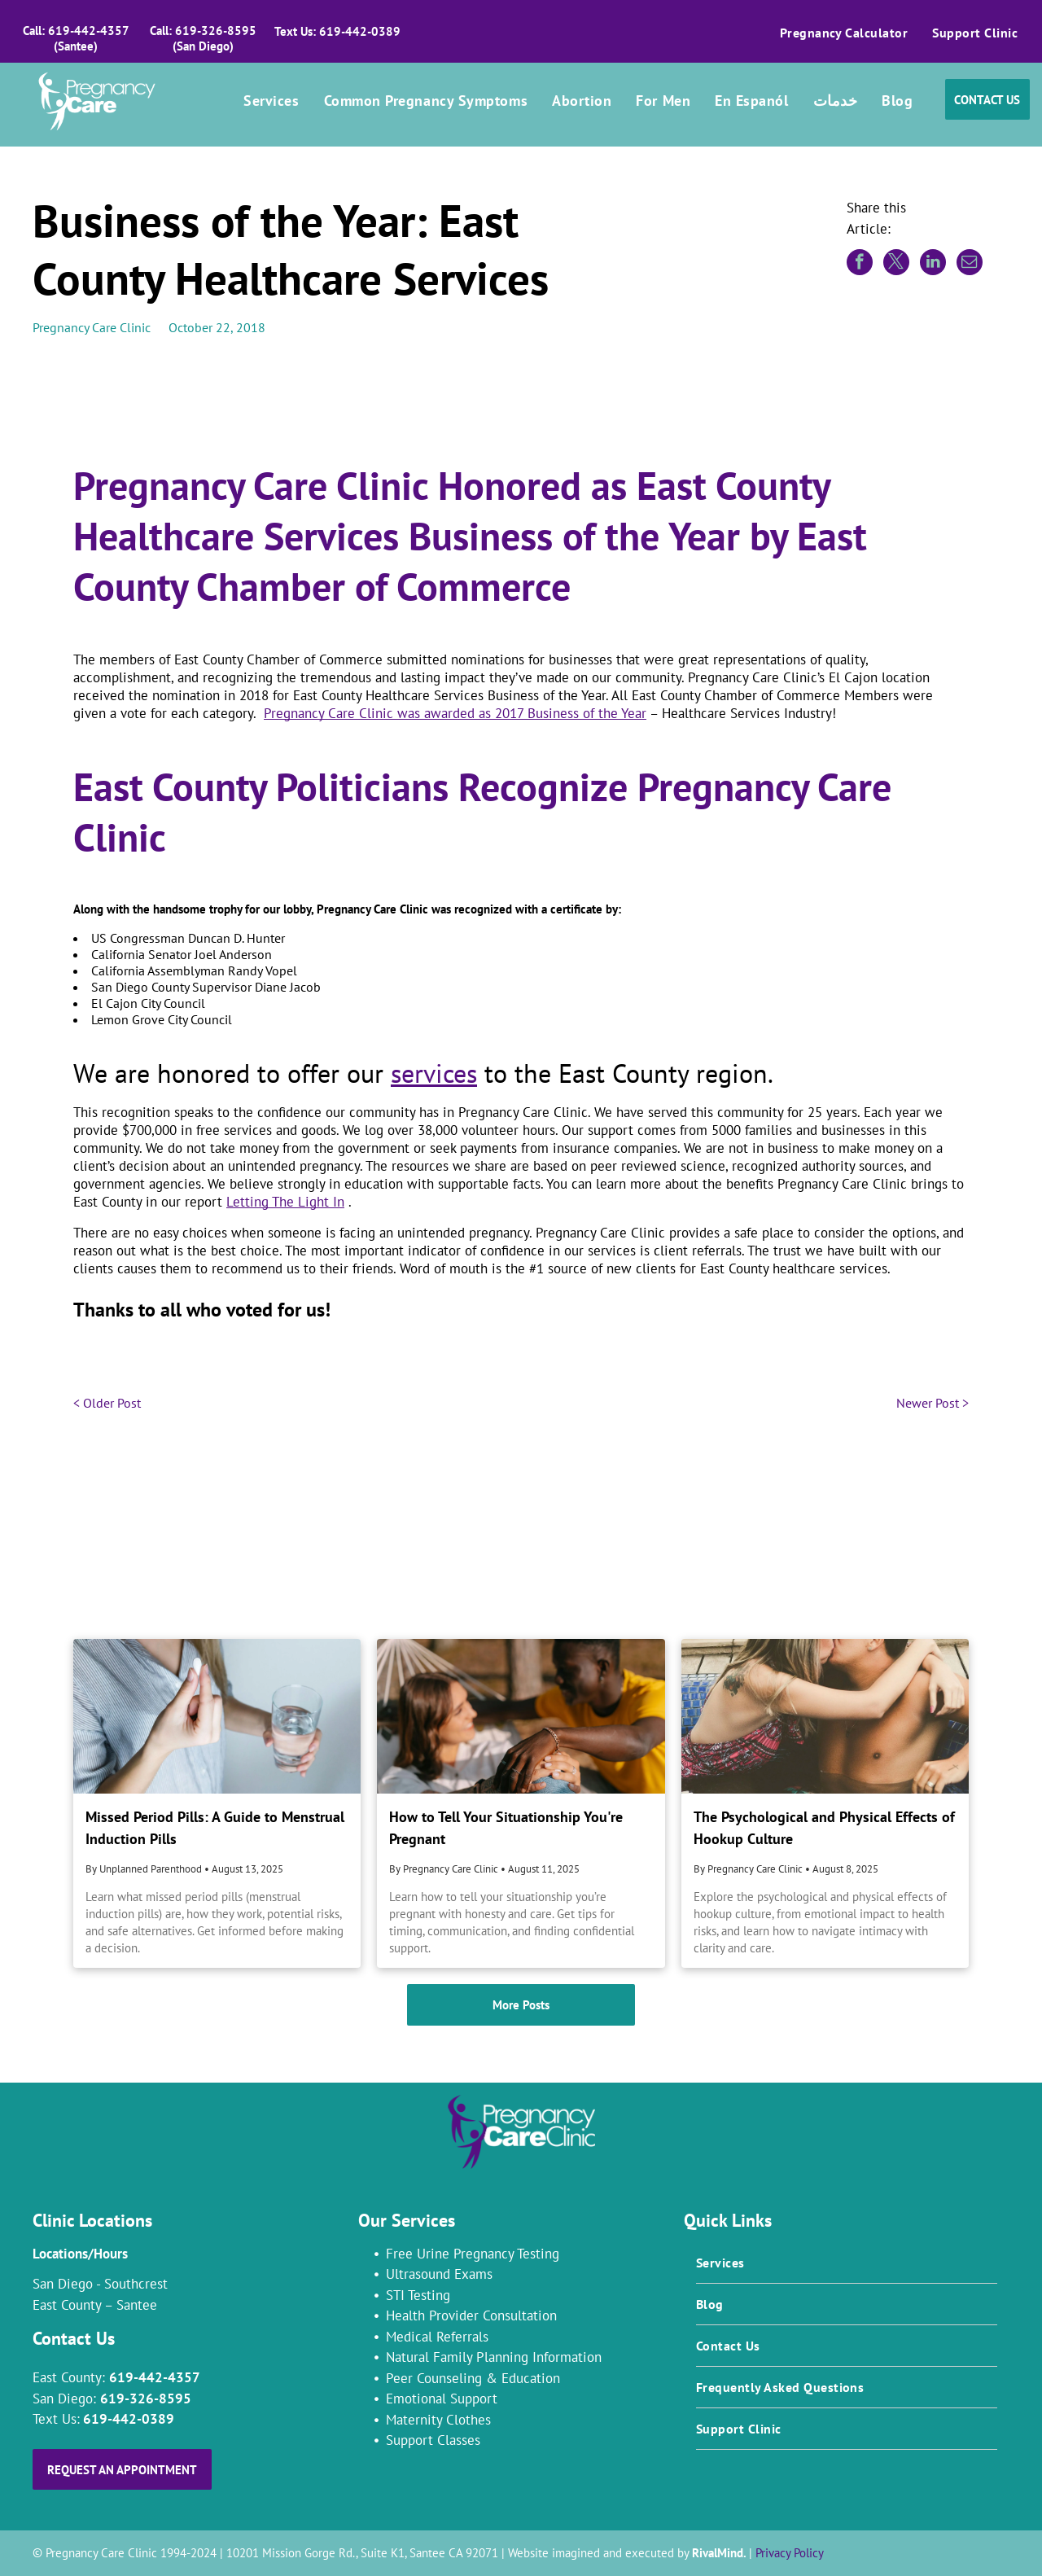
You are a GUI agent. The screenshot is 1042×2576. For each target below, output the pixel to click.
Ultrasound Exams (439, 2274)
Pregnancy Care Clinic (92, 327)
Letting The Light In (285, 1202)
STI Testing (418, 2295)
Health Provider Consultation (471, 2315)
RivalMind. (719, 2553)
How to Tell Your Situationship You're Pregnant (506, 1827)
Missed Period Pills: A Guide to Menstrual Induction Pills (214, 1827)
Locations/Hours (80, 2254)
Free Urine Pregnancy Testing (472, 2254)
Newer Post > (932, 1403)
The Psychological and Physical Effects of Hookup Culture (824, 1827)
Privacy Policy (789, 2553)
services (434, 1073)
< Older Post (107, 1403)
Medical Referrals (437, 2337)
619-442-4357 (154, 2377)
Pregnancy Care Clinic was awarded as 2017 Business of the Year (455, 713)
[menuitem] (844, 32)
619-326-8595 (145, 2398)
